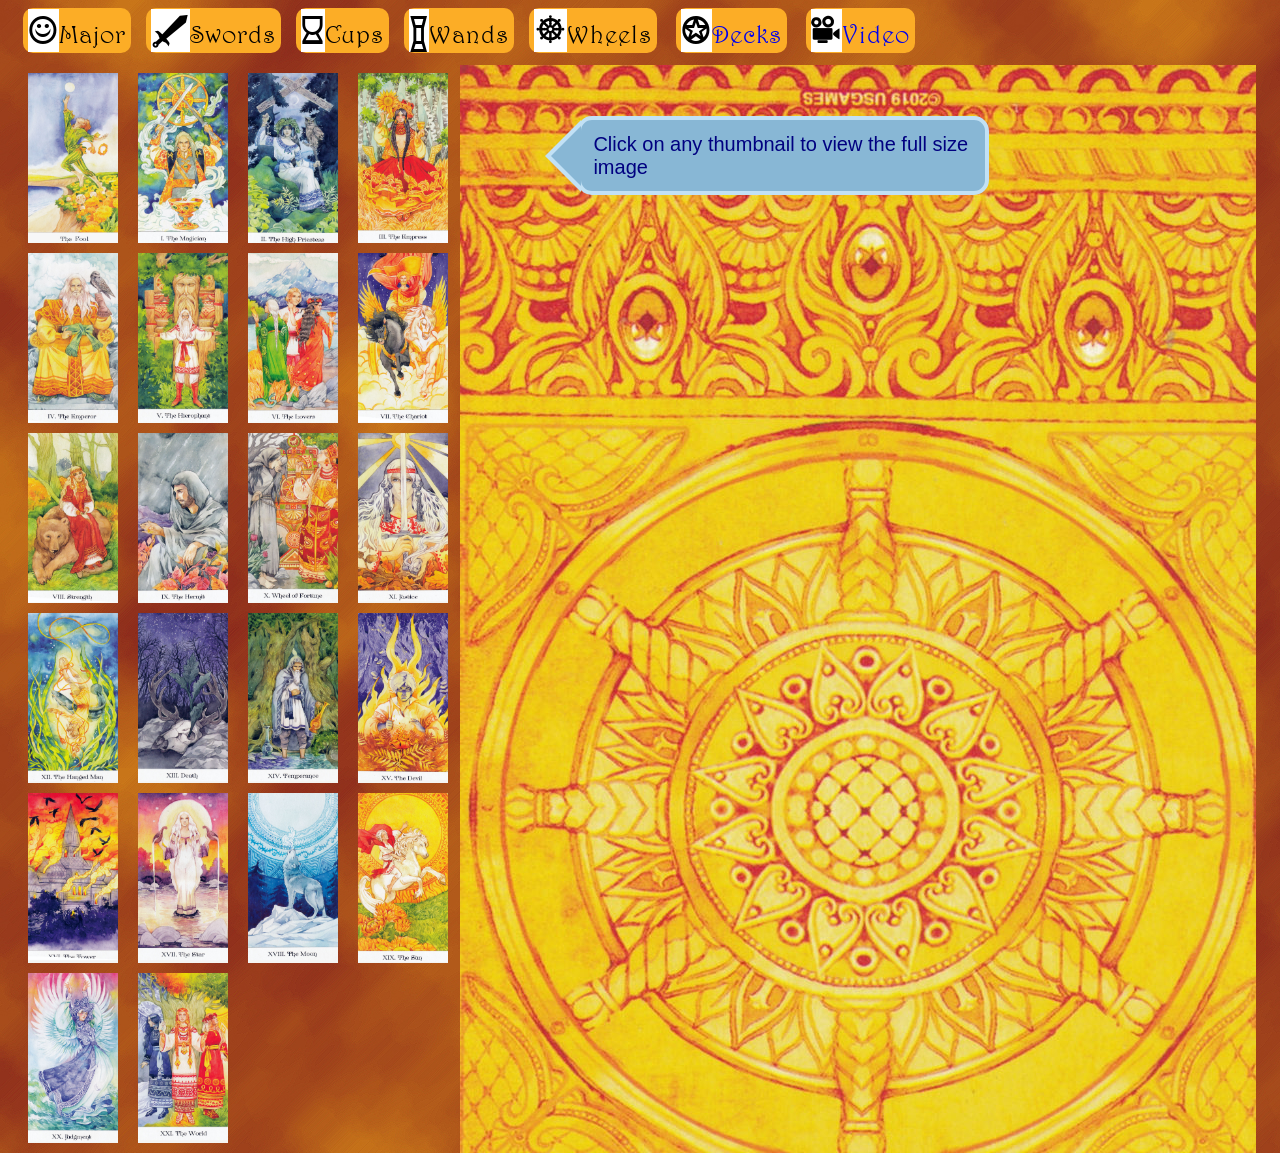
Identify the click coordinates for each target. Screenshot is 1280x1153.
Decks (747, 34)
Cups (342, 30)
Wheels (593, 30)
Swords (213, 30)
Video (876, 34)
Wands (459, 30)
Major (77, 30)
